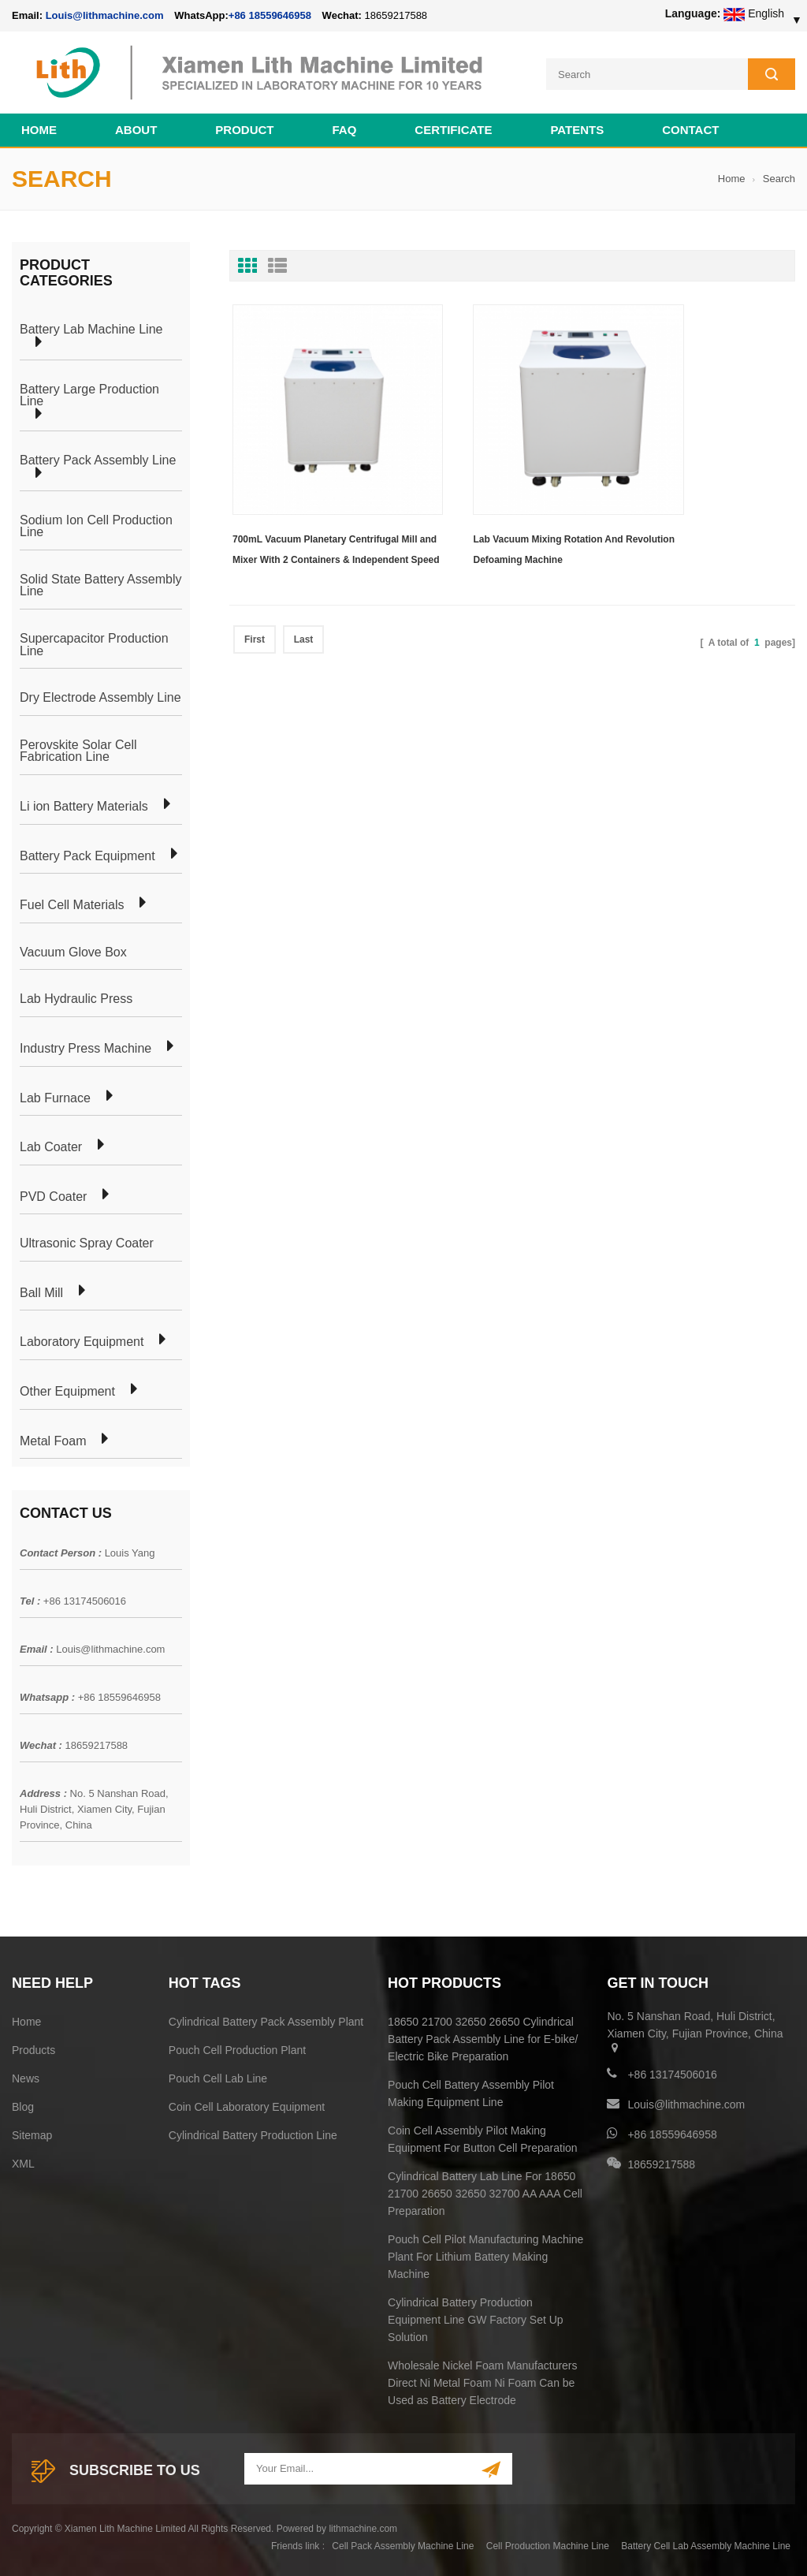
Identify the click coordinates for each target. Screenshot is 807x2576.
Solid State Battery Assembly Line (100, 583)
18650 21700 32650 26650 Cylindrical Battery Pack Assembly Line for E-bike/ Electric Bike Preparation (483, 2036)
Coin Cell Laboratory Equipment (247, 2104)
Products (33, 2047)
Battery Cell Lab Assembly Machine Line (705, 2543)
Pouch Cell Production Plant (237, 2047)
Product (244, 127)
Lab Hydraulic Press (76, 997)
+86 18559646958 (270, 15)
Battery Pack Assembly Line (98, 459)
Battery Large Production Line (89, 393)
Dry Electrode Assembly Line (100, 696)
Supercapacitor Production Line (94, 642)
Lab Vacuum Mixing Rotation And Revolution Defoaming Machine (503, 504)
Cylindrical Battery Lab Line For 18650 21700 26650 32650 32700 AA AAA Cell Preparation (485, 2191)
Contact (690, 127)
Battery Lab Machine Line (91, 328)
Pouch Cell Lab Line (218, 2076)
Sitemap (32, 2133)
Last (304, 593)
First (254, 593)
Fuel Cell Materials (72, 903)
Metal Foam (53, 1439)
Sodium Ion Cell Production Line (96, 524)
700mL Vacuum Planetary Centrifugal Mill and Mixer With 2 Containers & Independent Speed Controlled (315, 506)
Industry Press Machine (85, 1046)
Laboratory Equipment (81, 1340)
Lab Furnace (55, 1096)
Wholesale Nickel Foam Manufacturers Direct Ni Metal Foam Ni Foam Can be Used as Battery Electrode (482, 2380)
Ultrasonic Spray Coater (87, 1242)
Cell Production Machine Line (547, 2543)
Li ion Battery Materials (84, 804)
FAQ (345, 127)
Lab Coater (51, 1145)
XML (23, 2161)
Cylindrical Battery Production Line (253, 2133)
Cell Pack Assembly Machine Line (403, 2543)
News (25, 2076)
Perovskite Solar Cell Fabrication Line (78, 748)
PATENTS (577, 127)
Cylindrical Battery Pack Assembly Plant (266, 2019)
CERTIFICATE (453, 127)
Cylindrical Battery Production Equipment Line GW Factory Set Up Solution (475, 2317)
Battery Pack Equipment (87, 854)
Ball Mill (41, 1290)
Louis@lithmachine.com (110, 1647)
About (136, 127)
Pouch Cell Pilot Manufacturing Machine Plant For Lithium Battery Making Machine (485, 2254)
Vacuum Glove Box (73, 950)
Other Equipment (67, 1390)
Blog (23, 2104)
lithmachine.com (363, 2526)
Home (39, 127)
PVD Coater (53, 1194)
